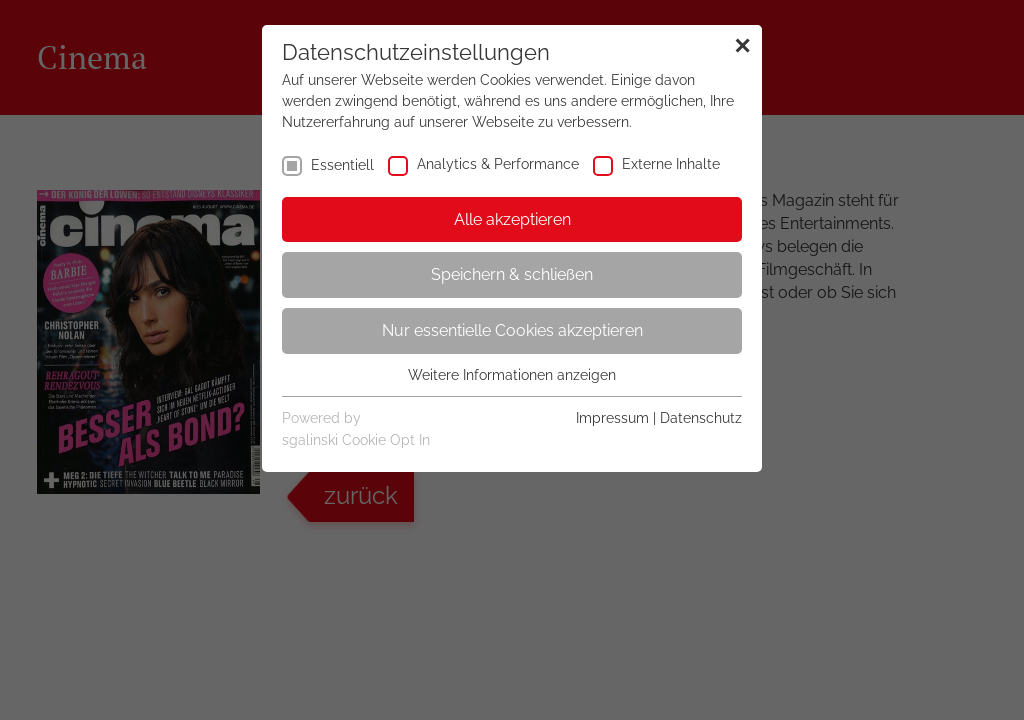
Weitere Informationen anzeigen (512, 375)
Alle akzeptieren (512, 219)
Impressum (612, 418)
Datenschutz (701, 418)
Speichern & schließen (512, 274)
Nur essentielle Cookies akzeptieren (512, 330)
